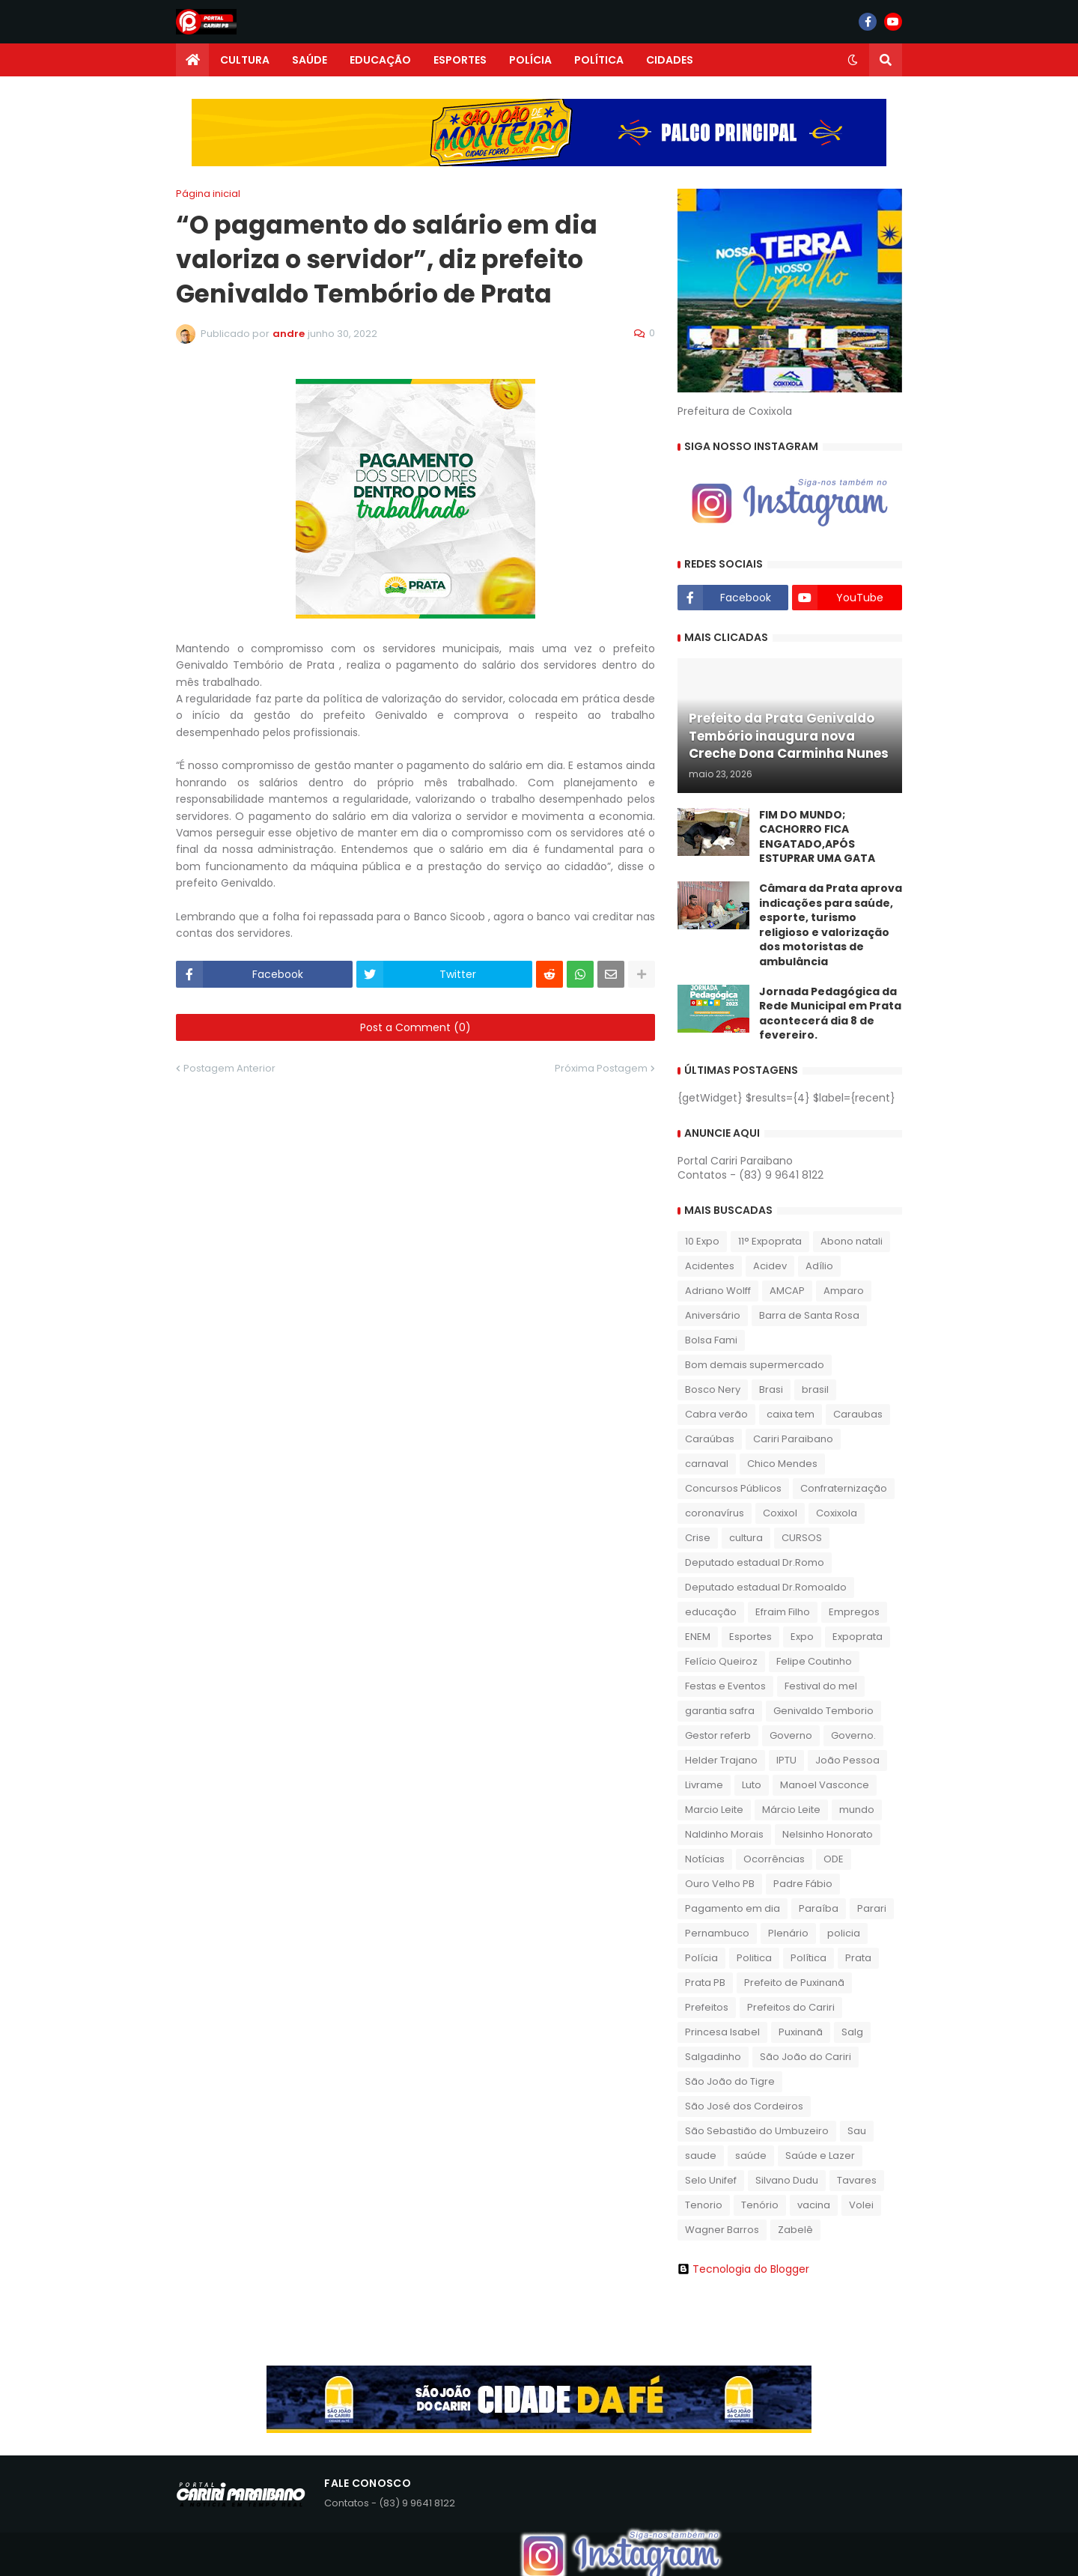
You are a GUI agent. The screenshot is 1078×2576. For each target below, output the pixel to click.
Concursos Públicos (733, 1488)
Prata (858, 1958)
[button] (852, 59)
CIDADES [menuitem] (669, 59)
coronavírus (714, 1513)
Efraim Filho (782, 1612)
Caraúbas (709, 1439)
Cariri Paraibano (793, 1439)
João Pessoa (847, 1760)
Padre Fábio (802, 1884)
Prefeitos (706, 2007)
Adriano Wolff (718, 1291)
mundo (856, 1809)
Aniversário (712, 1315)
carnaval (706, 1463)
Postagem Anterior (229, 1068)
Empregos (854, 1612)
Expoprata (857, 1636)
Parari (871, 1908)
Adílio (819, 1266)
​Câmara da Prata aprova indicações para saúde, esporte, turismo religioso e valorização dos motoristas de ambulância (830, 925)
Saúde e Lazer (820, 2155)
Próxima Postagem (601, 1068)
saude (700, 2155)
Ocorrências (774, 1859)
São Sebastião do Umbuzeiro (757, 2131)
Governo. (853, 1735)
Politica (754, 1958)
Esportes (750, 1636)
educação (711, 1612)
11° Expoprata (770, 1241)
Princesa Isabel (722, 2032)
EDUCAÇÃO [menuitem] (380, 59)
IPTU (786, 1760)
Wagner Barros (722, 2230)
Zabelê (795, 2230)
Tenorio (703, 2205)
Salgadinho (713, 2057)
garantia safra (720, 1711)
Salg (852, 2032)
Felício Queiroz (721, 1661)
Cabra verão (716, 1414)
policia (843, 1933)
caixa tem (790, 1414)
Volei (861, 2205)
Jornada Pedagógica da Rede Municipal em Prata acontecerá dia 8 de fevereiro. (830, 1014)
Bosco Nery (712, 1389)
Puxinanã (801, 2032)
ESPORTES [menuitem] (460, 59)
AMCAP (787, 1291)
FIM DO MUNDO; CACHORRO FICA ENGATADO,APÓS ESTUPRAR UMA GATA (817, 837)
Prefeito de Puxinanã (794, 1982)
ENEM (697, 1636)
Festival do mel (821, 1686)
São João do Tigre (730, 2081)
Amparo (843, 1291)
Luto (751, 1785)
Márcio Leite (791, 1809)
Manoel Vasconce (824, 1785)
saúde (751, 2155)
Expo (802, 1636)
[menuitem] (192, 59)
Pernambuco (717, 1933)
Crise (697, 1538)
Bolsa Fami (711, 1340)
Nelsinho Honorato (827, 1834)
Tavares (857, 2180)
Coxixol (780, 1513)
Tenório (760, 2205)
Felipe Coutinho (814, 1661)
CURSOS (802, 1538)
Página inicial (208, 193)
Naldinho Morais (724, 1834)
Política (808, 1958)
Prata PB (705, 1982)
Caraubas (858, 1414)
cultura (746, 1538)
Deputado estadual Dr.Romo (754, 1562)
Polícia (701, 1958)
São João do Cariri (805, 2057)
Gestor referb (718, 1735)
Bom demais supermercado (754, 1365)
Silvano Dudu (786, 2180)
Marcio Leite (714, 1809)
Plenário (788, 1933)
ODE (833, 1859)
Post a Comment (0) (415, 1027)
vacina (813, 2205)
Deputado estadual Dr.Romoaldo (766, 1587)
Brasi (771, 1389)
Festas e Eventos (725, 1686)
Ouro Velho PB (720, 1884)
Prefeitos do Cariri (791, 2007)
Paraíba (818, 1908)
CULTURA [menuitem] (245, 59)
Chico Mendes (782, 1463)
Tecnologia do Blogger (743, 2269)
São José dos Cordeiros (744, 2106)
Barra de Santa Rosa (809, 1315)
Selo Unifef (711, 2180)
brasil (815, 1389)
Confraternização (843, 1488)
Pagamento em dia (732, 1908)
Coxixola (836, 1513)
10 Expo (702, 1241)
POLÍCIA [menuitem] (530, 59)
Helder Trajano (721, 1760)
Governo (791, 1735)
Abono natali (851, 1241)
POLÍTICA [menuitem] (599, 59)
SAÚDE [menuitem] (309, 59)
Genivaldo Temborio (823, 1711)
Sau (856, 2131)
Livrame (704, 1785)
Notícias (705, 1859)
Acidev (770, 1266)
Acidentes (709, 1266)
